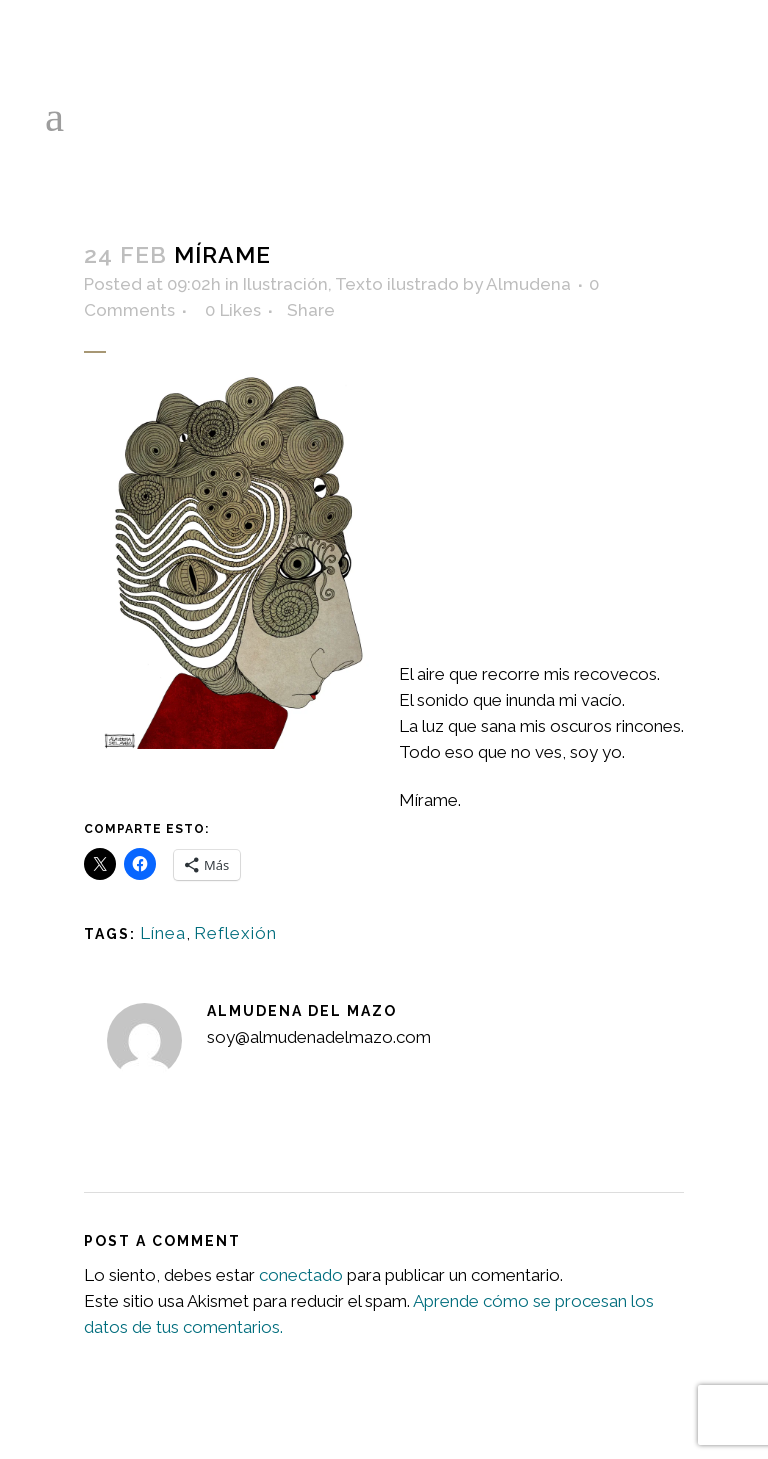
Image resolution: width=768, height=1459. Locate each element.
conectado (301, 1275)
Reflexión (235, 933)
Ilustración (285, 284)
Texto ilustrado (397, 284)
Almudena (528, 284)
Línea (163, 933)
